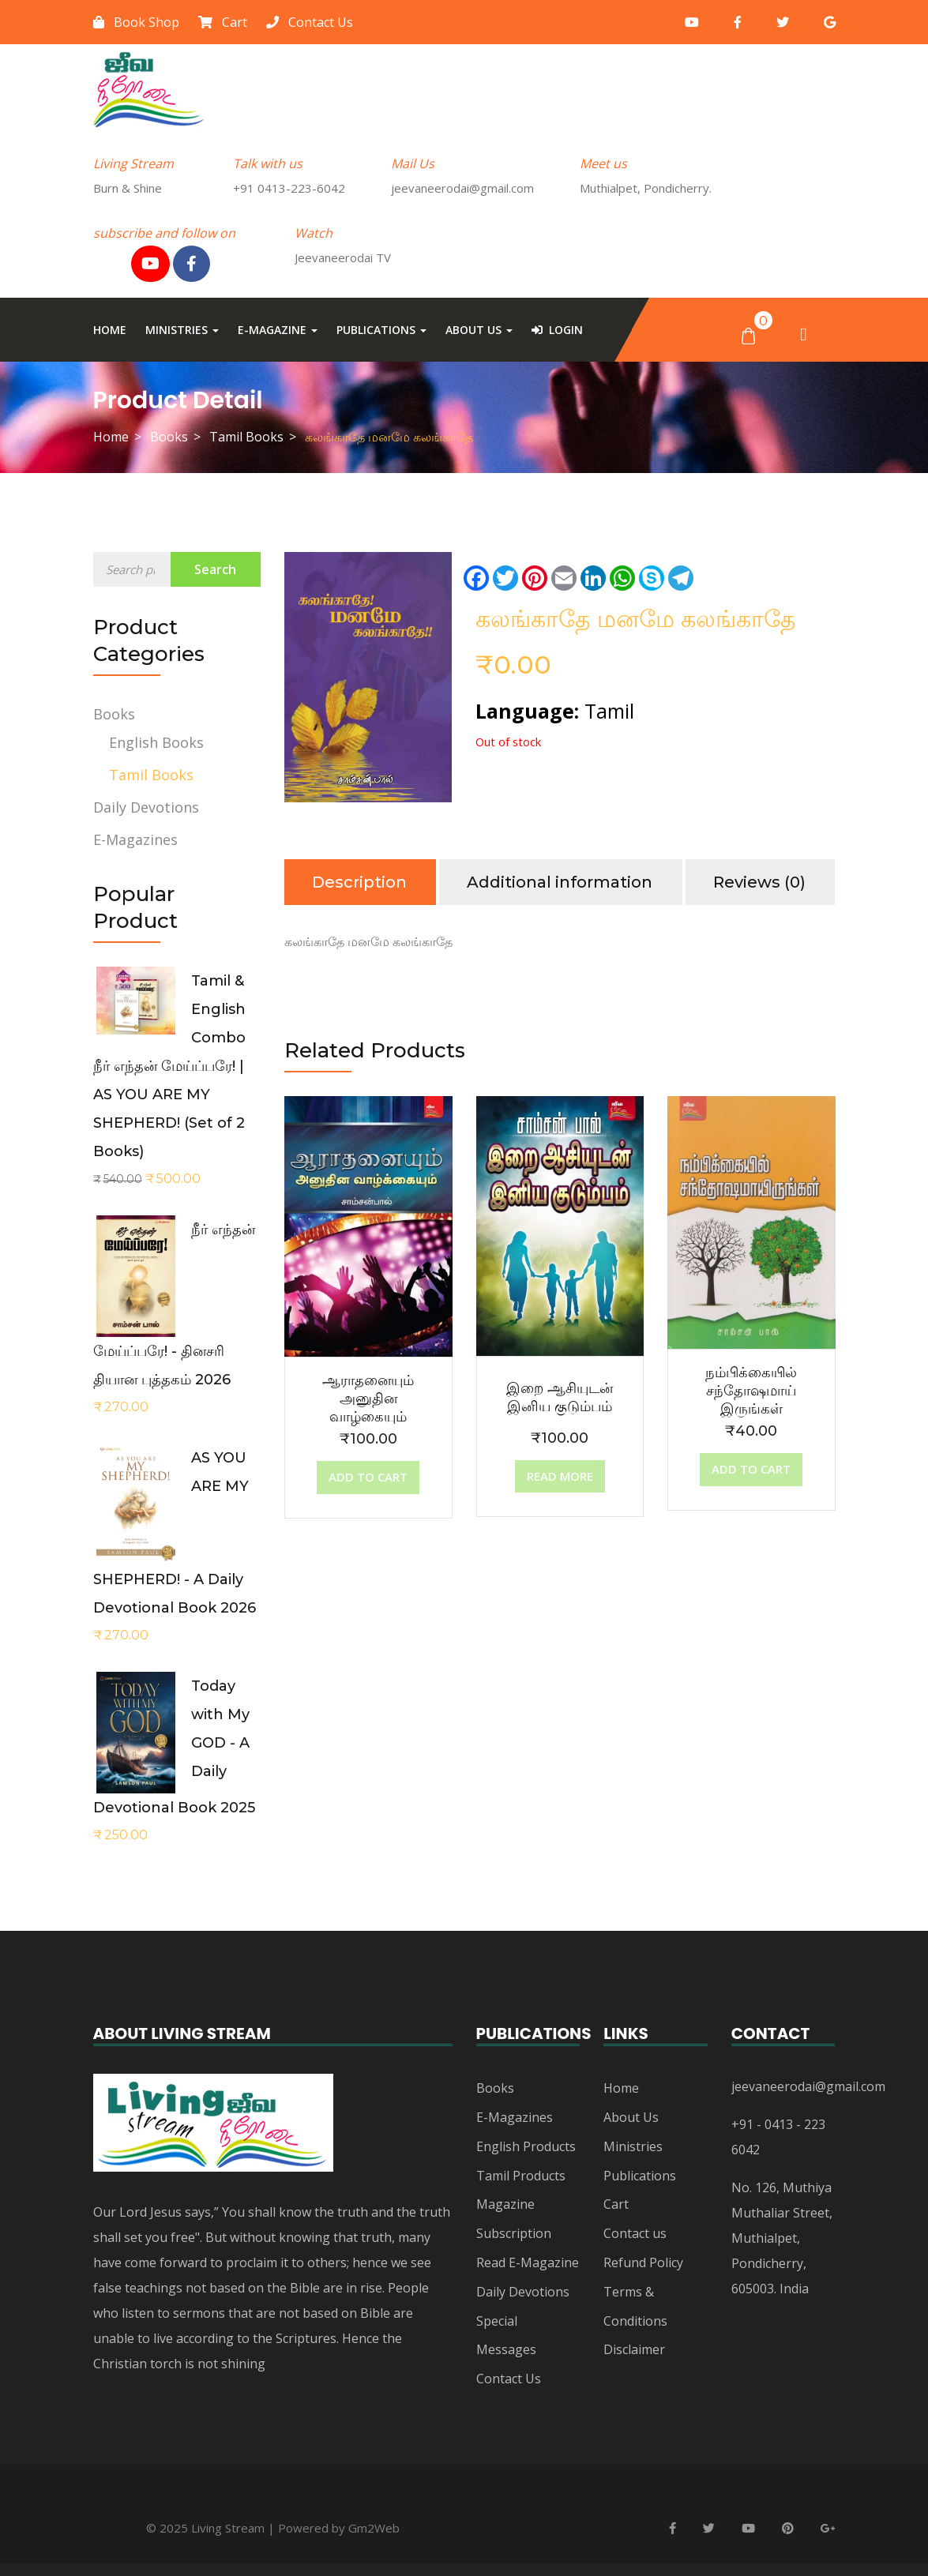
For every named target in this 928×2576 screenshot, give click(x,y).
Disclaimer (634, 2349)
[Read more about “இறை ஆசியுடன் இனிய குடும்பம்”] (560, 1476)
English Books (156, 742)
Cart (222, 22)
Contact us (635, 2233)
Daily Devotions (146, 807)
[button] (748, 335)
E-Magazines (135, 839)
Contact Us (309, 22)
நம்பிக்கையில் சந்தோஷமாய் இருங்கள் (751, 1391)
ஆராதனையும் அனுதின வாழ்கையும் (368, 1399)
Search (215, 569)
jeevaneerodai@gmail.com (808, 2086)
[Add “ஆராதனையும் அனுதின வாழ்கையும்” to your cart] (368, 1477)
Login (557, 329)
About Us (479, 329)
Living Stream (228, 2528)
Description (359, 882)
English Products (526, 2146)
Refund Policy (643, 2262)
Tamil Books (246, 436)
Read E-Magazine (527, 2262)
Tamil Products (520, 2175)
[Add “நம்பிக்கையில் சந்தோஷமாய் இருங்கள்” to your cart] (751, 1469)
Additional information (559, 882)
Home (109, 329)
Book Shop (136, 22)
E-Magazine (277, 329)
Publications (381, 329)
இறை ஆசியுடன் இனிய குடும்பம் (559, 1397)
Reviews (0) (759, 882)
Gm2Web (374, 2528)
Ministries (182, 329)
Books (169, 436)
